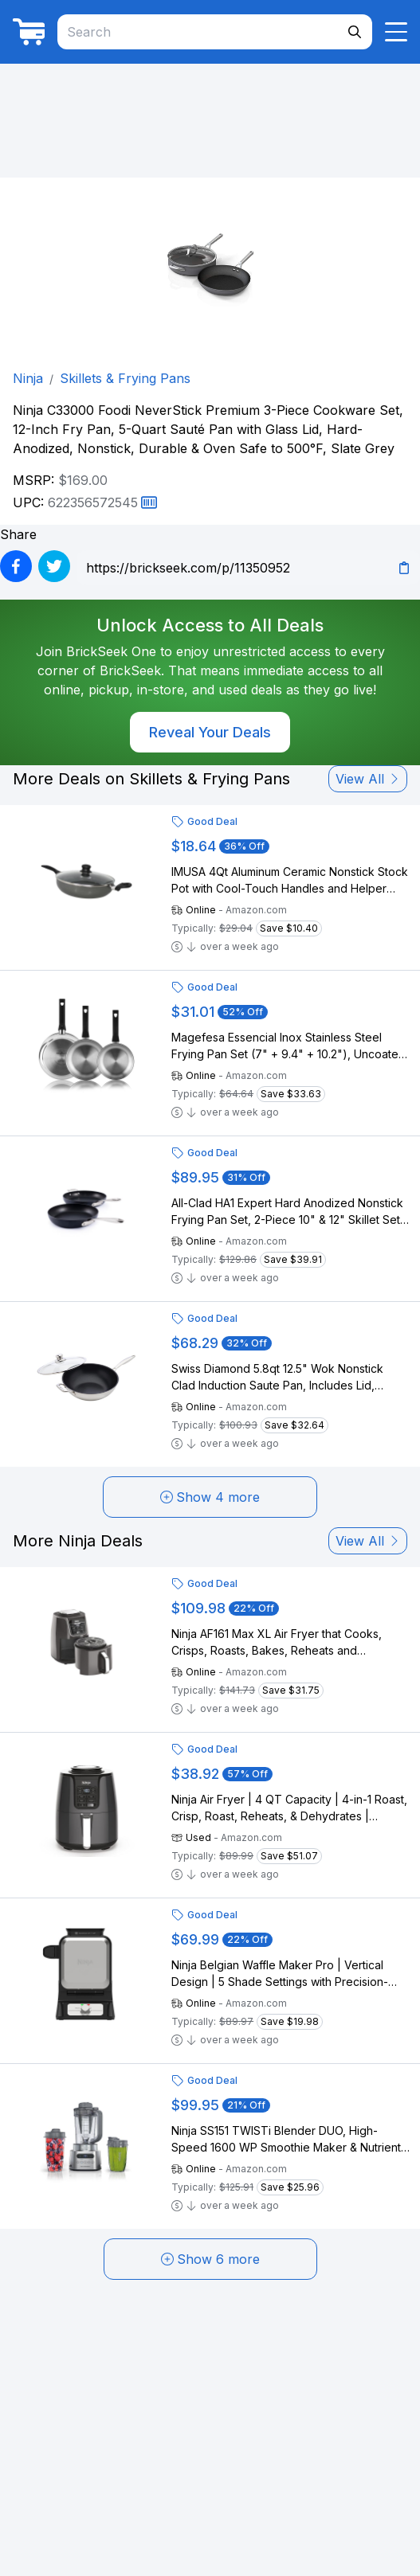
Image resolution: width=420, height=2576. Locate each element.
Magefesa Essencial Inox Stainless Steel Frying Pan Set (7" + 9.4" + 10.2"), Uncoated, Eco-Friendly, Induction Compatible (290, 1046)
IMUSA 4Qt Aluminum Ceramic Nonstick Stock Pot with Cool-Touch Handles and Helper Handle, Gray (289, 881)
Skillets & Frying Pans (125, 378)
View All (368, 779)
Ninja (28, 378)
